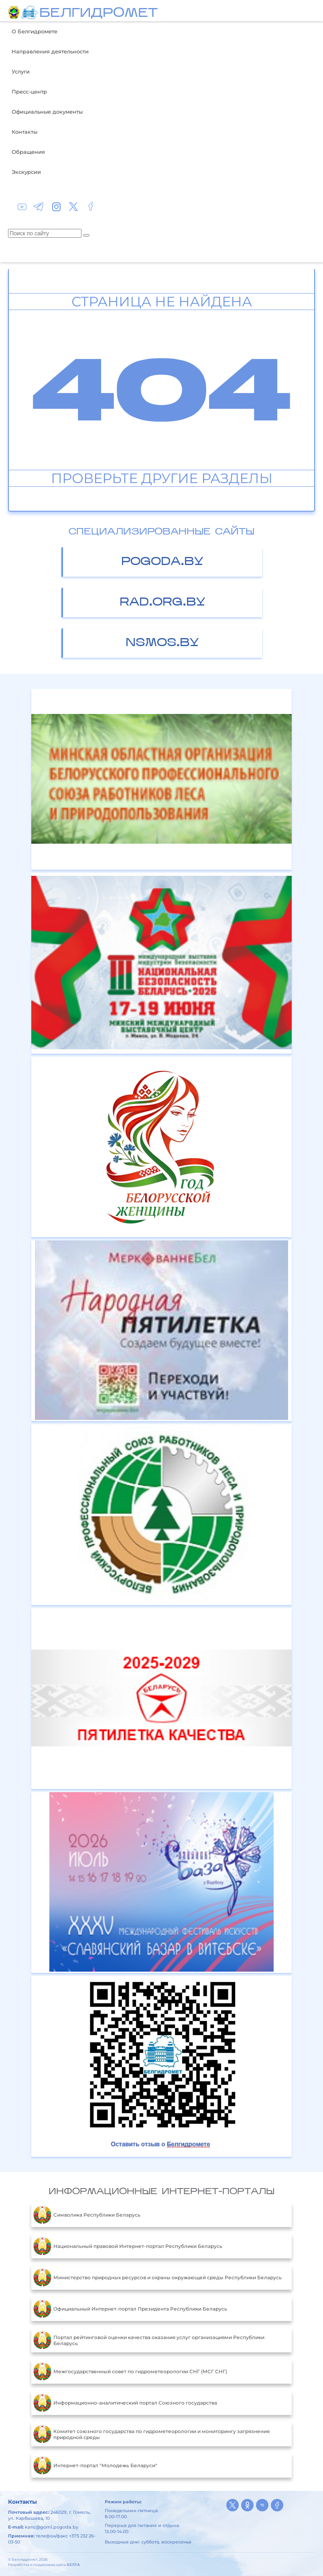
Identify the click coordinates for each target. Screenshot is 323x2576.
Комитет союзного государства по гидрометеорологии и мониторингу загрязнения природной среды (151, 2434)
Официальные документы (47, 111)
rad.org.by (162, 602)
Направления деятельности (50, 51)
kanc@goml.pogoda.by (51, 2527)
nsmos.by (162, 643)
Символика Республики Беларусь (86, 2215)
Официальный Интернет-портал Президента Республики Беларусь (130, 2309)
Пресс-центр (29, 91)
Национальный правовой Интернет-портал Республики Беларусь (127, 2246)
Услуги (21, 71)
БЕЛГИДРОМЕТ (98, 13)
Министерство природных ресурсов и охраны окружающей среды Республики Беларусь (157, 2278)
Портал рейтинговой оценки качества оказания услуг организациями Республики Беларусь (148, 2340)
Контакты (24, 131)
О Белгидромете (34, 31)
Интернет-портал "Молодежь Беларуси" (95, 2466)
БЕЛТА (73, 2564)
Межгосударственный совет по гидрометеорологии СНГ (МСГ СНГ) (130, 2372)
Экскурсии (26, 172)
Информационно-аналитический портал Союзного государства (125, 2403)
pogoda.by (162, 562)
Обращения (28, 152)
